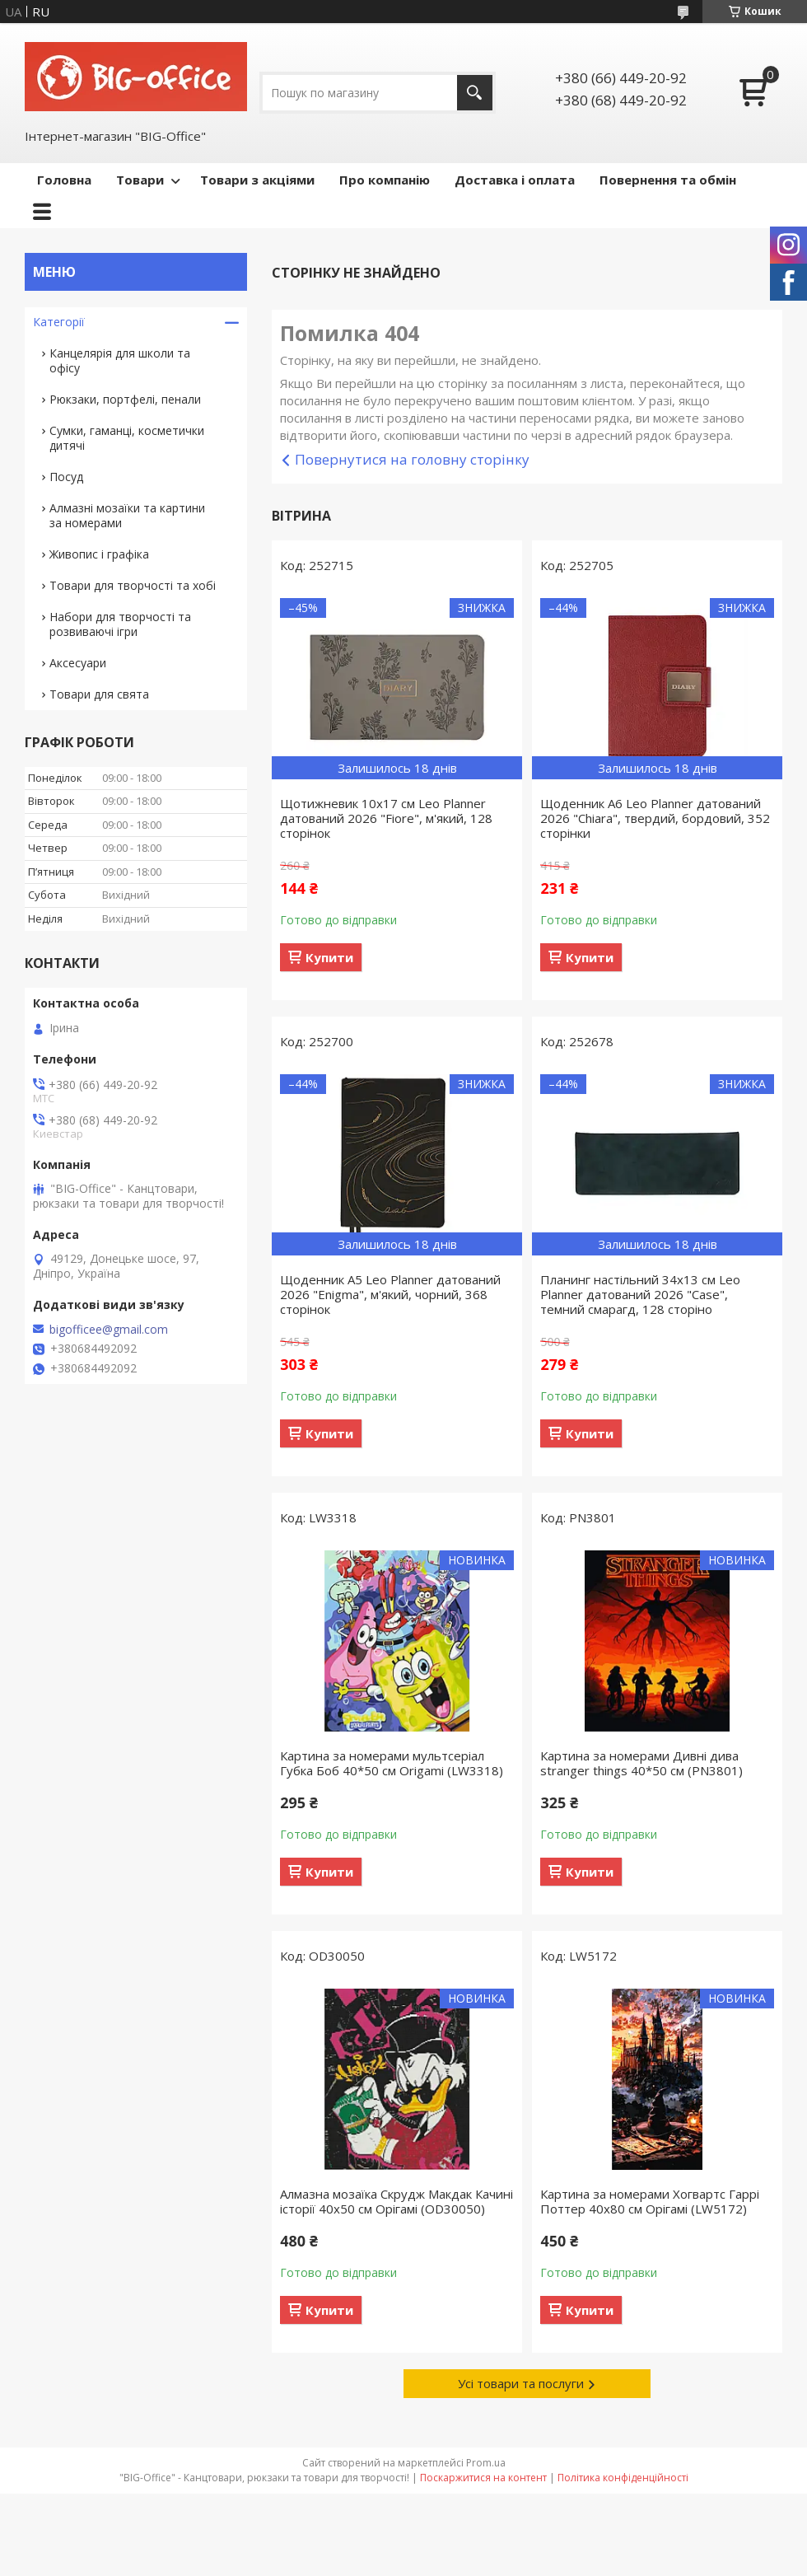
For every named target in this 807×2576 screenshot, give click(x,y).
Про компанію (384, 179)
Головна (64, 179)
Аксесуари (77, 663)
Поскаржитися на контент (483, 2478)
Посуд (66, 476)
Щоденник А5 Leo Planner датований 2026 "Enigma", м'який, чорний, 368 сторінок (390, 1294)
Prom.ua (486, 2463)
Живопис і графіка (99, 554)
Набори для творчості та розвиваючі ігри (120, 624)
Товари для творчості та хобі (132, 585)
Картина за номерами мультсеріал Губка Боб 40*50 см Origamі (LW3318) (391, 1763)
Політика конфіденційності (622, 2478)
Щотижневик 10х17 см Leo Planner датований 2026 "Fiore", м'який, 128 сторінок (386, 818)
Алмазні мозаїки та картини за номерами (127, 515)
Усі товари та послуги (521, 2383)
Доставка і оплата (515, 179)
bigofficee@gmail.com (108, 1329)
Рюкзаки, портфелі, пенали (125, 399)
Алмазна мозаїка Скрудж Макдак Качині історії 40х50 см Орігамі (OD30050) (396, 2201)
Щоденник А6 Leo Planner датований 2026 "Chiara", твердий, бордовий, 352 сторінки (655, 818)
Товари (140, 179)
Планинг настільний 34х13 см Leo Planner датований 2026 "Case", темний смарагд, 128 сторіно (640, 1294)
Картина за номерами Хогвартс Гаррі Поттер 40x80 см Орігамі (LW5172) (649, 2201)
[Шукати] (474, 92)
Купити (329, 957)
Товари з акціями (257, 179)
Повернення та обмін (667, 179)
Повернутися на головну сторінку (412, 459)
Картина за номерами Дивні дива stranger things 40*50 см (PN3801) (641, 1763)
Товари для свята (99, 694)
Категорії (59, 322)
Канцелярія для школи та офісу (119, 360)
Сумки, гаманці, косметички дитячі (126, 438)
